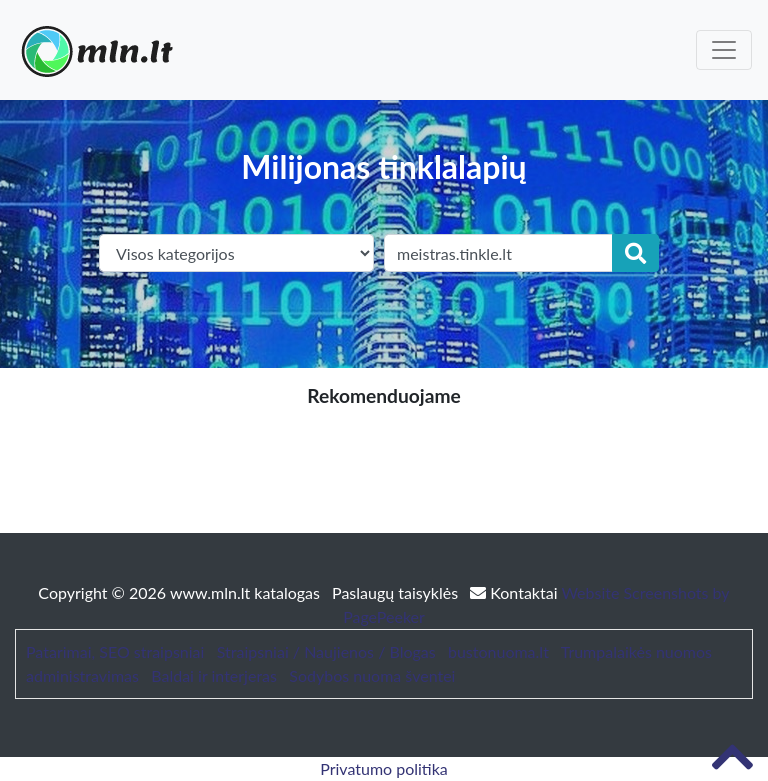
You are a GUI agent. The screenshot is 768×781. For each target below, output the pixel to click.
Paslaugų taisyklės (397, 592)
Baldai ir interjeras (214, 675)
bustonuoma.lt (498, 651)
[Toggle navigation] (724, 50)
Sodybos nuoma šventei (372, 675)
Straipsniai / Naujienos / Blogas (326, 651)
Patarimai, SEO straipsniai (115, 651)
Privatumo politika (384, 768)
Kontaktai (515, 592)
